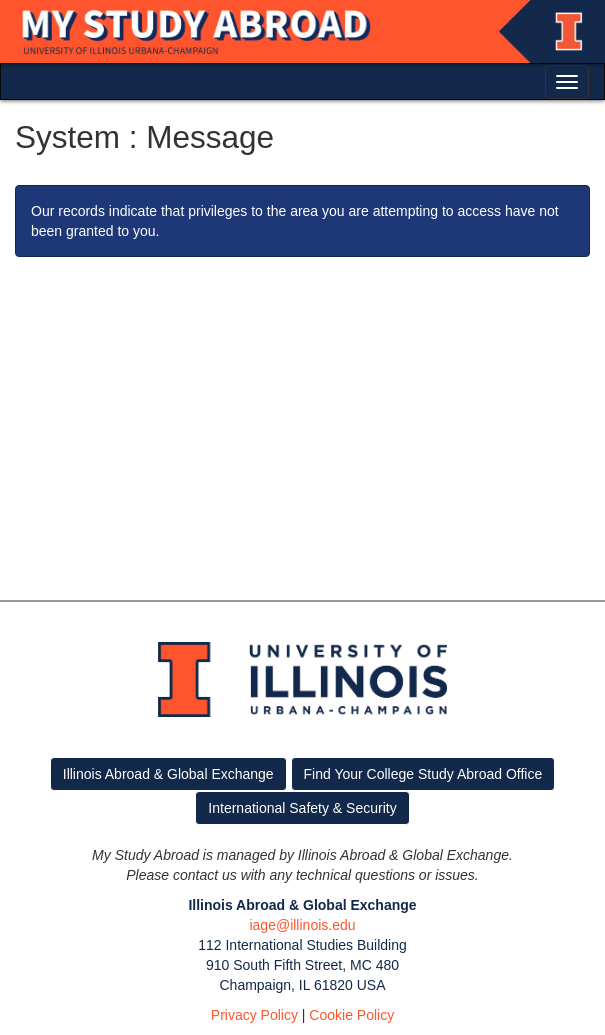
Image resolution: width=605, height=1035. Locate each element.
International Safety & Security (302, 808)
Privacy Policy (254, 1015)
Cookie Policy (351, 1015)
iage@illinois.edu (302, 925)
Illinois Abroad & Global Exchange (168, 774)
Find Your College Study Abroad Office (423, 774)
